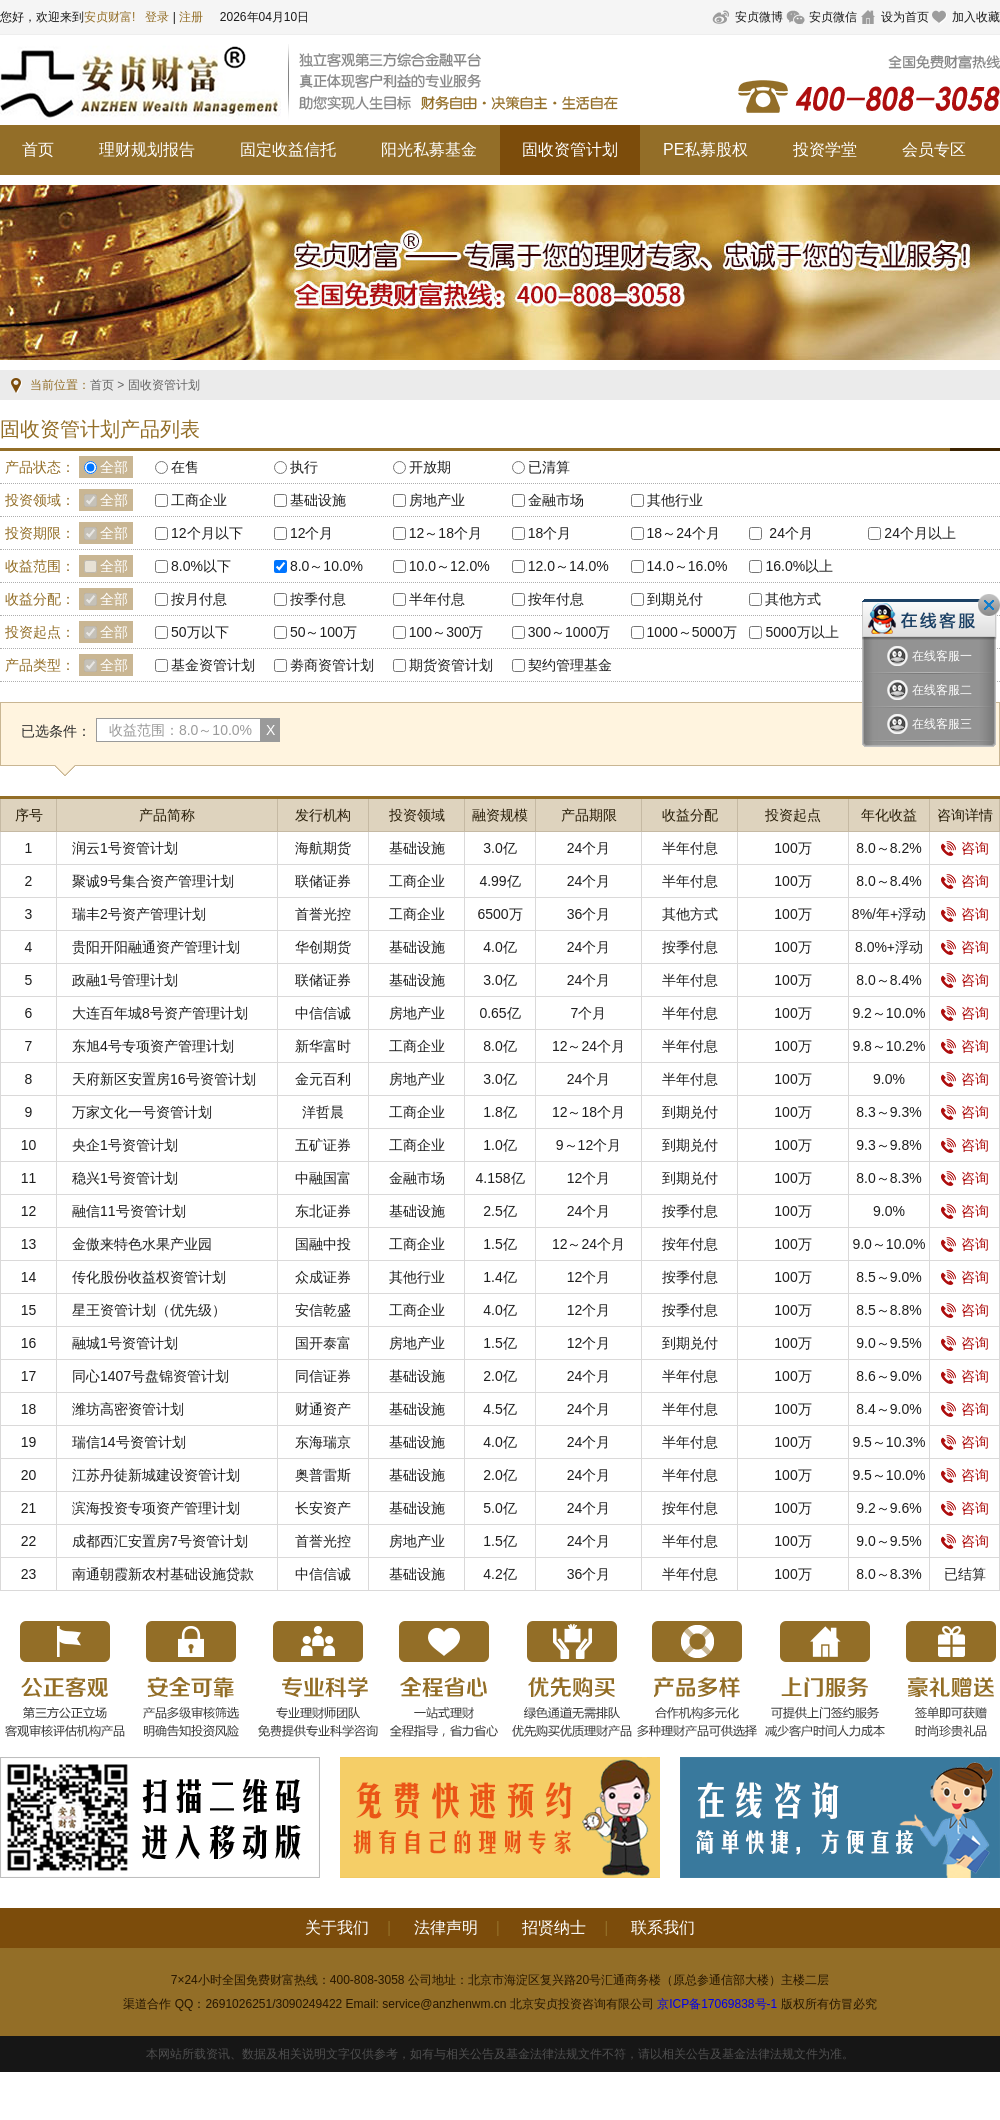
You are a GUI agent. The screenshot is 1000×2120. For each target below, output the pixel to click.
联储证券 (323, 881)
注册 (191, 17)
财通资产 (323, 1409)
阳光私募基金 (429, 149)
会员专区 (934, 149)
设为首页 (905, 17)
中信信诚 (323, 1013)
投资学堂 (825, 149)
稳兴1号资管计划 (125, 1178)
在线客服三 (929, 724)
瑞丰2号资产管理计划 (139, 914)
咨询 (965, 848)
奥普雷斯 (323, 1475)
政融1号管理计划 (125, 980)
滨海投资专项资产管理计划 (156, 1508)
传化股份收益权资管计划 (149, 1277)
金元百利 (323, 1079)
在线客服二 (929, 690)
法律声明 (446, 1927)
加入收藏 (976, 17)
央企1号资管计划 (125, 1145)
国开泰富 (323, 1343)
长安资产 (323, 1508)
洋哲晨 (323, 1112)
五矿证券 (323, 1145)
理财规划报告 (147, 149)
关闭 (989, 605)
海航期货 (323, 848)
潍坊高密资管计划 (128, 1409)
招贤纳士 (554, 1927)
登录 (157, 17)
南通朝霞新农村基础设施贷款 (163, 1574)
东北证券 (323, 1211)
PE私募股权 (705, 149)
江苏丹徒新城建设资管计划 (156, 1475)
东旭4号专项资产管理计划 (153, 1046)
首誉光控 (323, 914)
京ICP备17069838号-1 (717, 2004)
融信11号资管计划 (129, 1211)
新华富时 (323, 1046)
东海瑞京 (323, 1442)
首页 (38, 149)
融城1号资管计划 (125, 1343)
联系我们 (663, 1927)
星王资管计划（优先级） (149, 1310)
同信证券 (323, 1376)
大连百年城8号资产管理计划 (160, 1013)
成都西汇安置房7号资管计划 (160, 1541)
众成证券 (323, 1277)
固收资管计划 (570, 149)
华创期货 (323, 947)
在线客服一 (929, 656)
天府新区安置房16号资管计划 (164, 1079)
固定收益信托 (288, 149)
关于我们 (337, 1927)
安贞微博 (759, 17)
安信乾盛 (323, 1310)
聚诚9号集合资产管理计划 (153, 881)
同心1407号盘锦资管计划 (150, 1376)
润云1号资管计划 (125, 848)
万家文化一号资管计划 (142, 1112)
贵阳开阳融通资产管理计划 (156, 947)
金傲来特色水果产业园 (142, 1244)
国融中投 (323, 1244)
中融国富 (323, 1178)
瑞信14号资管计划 (129, 1442)
